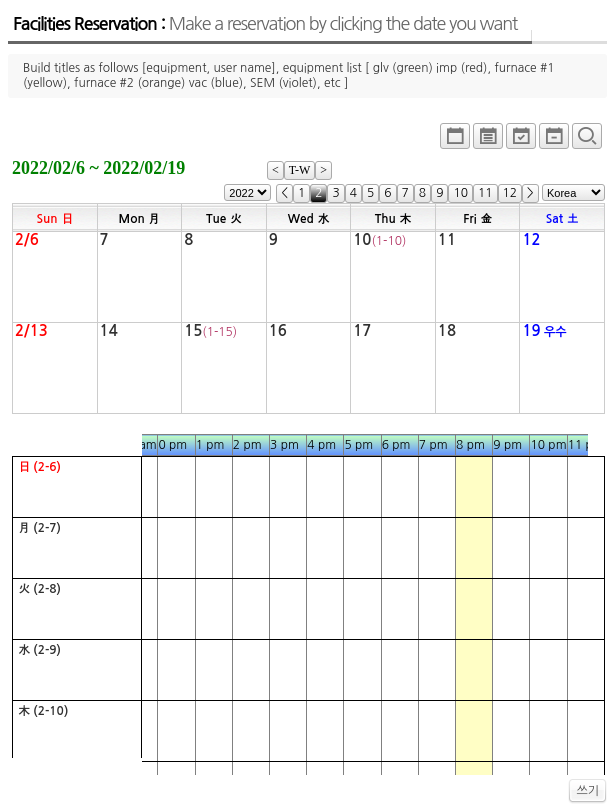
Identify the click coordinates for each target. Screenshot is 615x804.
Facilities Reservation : (265, 24)
